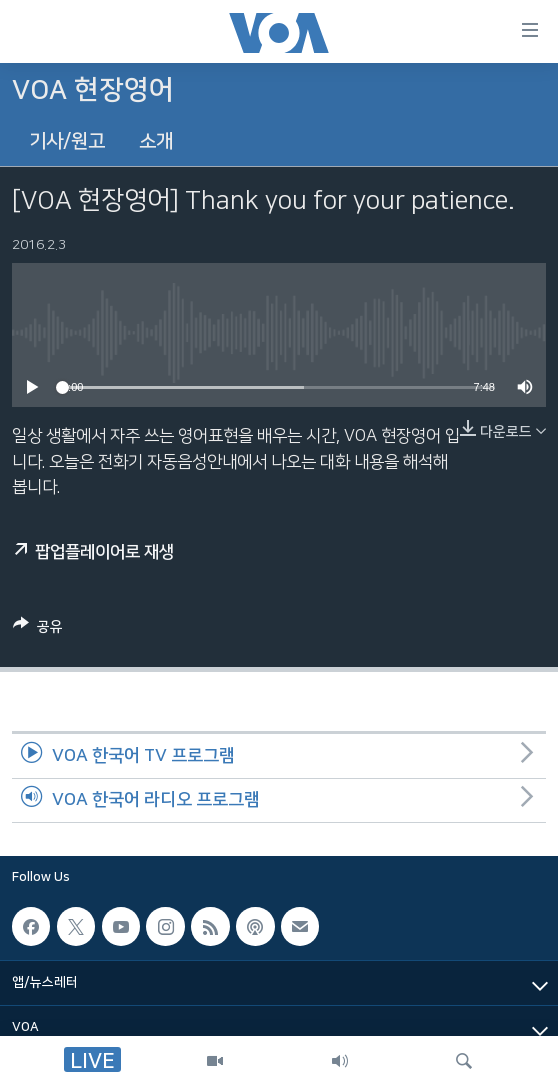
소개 (156, 141)
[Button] (38, 630)
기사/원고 (67, 141)
